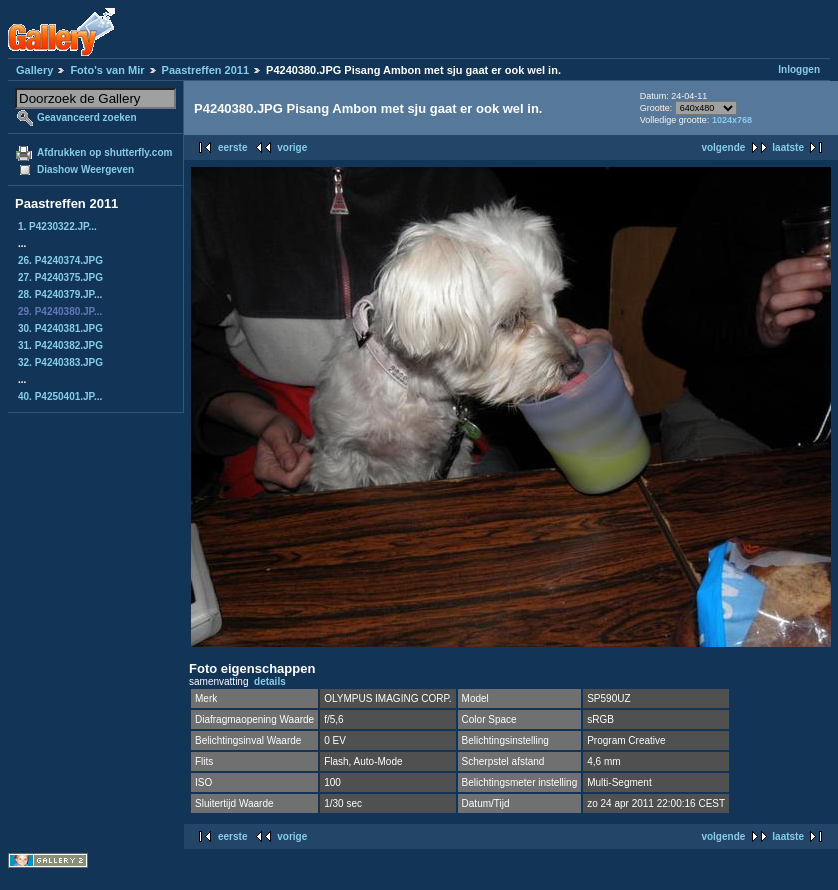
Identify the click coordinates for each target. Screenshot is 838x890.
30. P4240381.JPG (60, 328)
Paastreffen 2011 (205, 70)
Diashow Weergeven (85, 169)
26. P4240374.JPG (60, 260)
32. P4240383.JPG (60, 362)
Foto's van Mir (107, 70)
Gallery (34, 70)
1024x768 (732, 120)
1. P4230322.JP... (57, 226)
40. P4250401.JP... (60, 396)
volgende (723, 147)
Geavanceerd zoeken (87, 117)
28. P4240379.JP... (60, 294)
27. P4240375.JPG (60, 277)
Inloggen (799, 69)
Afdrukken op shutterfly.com (104, 152)
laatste (788, 147)
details (270, 681)
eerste (232, 147)
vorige (292, 147)
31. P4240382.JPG (60, 345)
